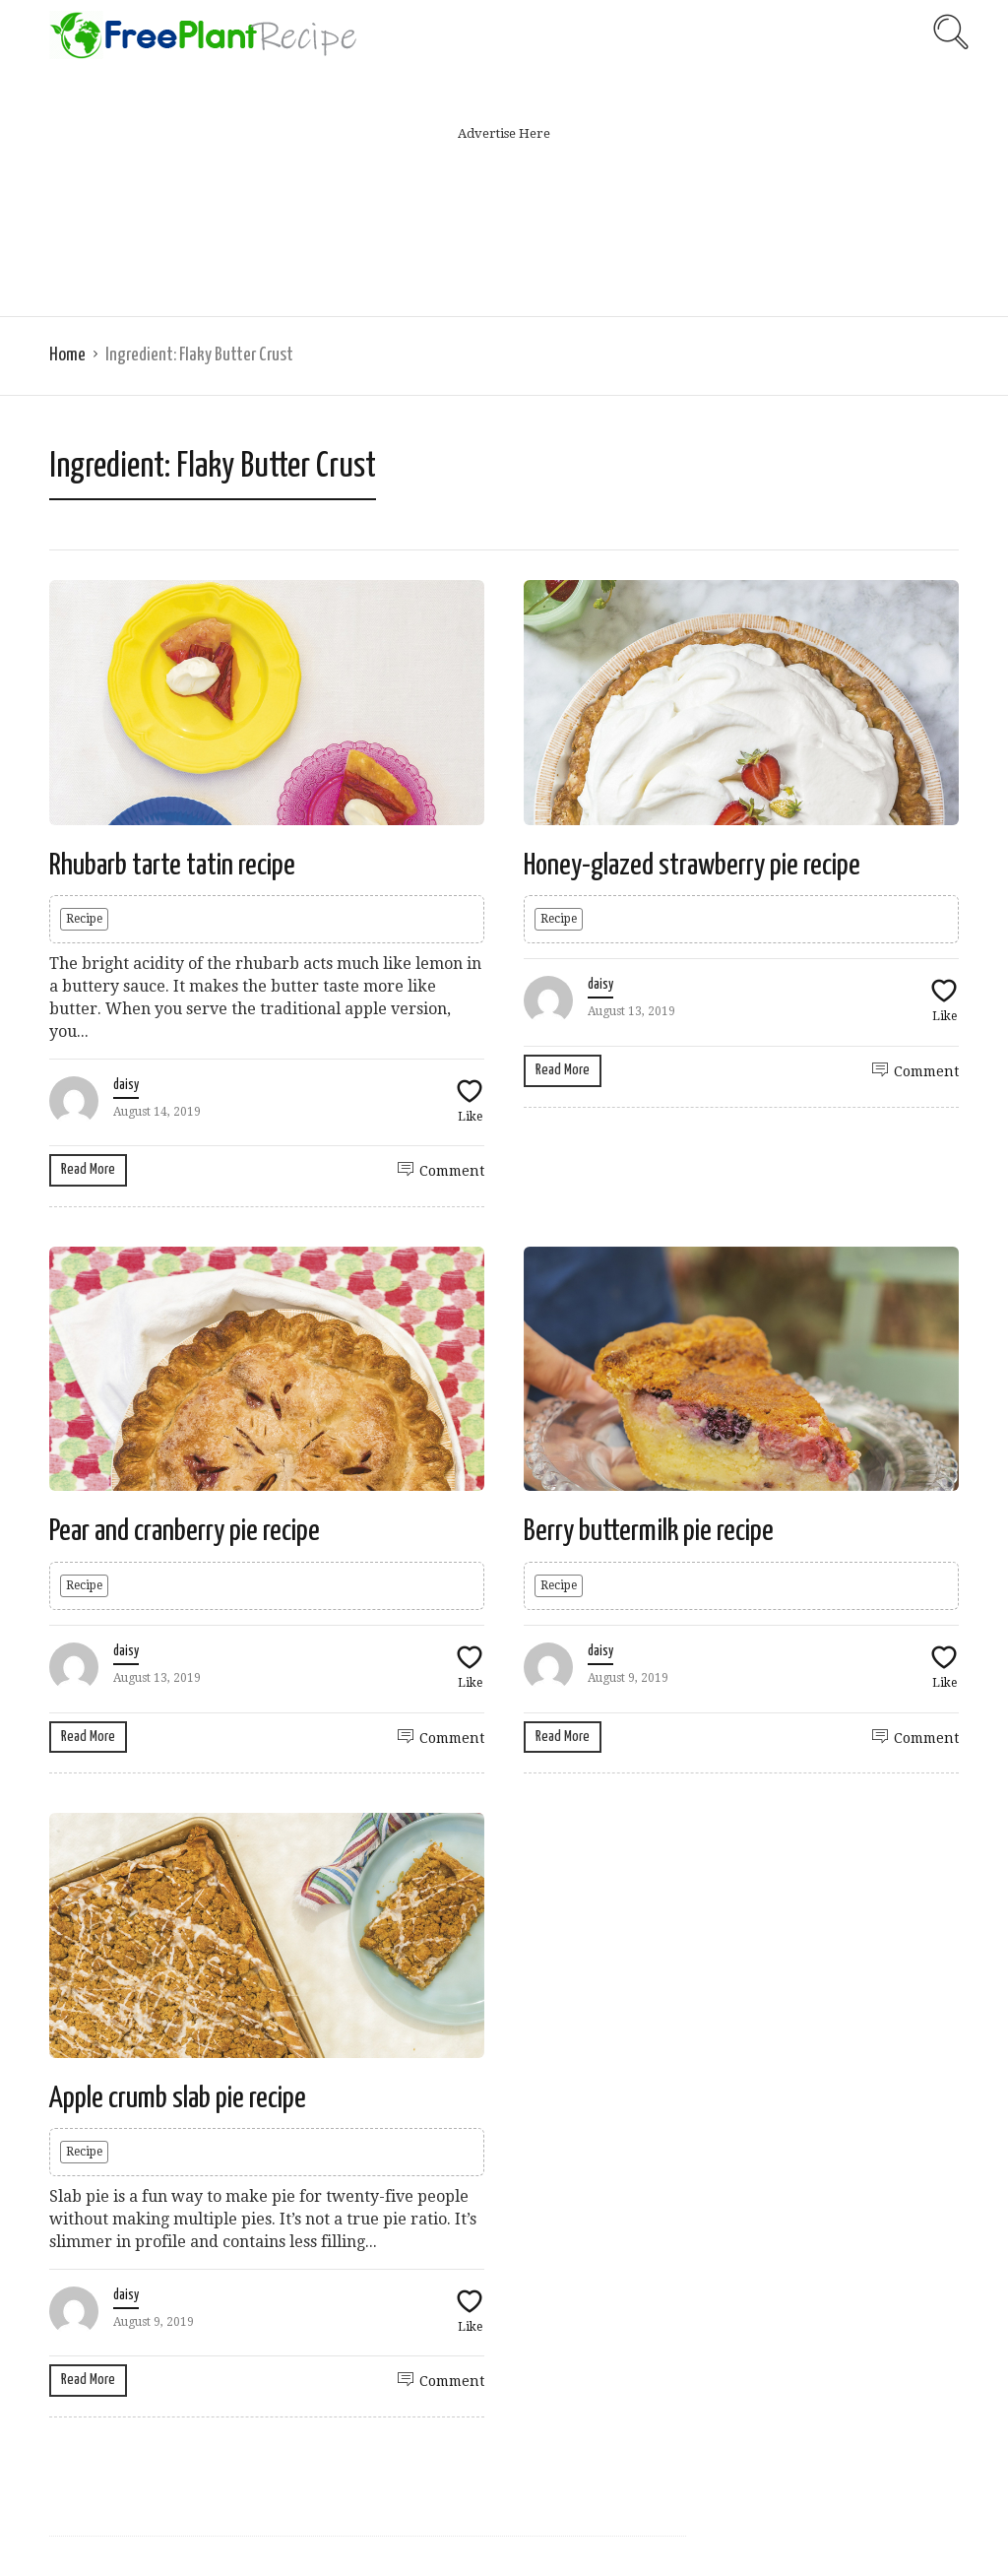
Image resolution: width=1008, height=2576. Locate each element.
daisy (126, 1085)
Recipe (84, 919)
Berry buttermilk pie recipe (649, 1531)
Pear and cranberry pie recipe (184, 1531)
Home (67, 355)
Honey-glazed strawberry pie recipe (692, 865)
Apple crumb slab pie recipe (177, 2098)
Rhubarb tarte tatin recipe (172, 865)
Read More (88, 1169)
